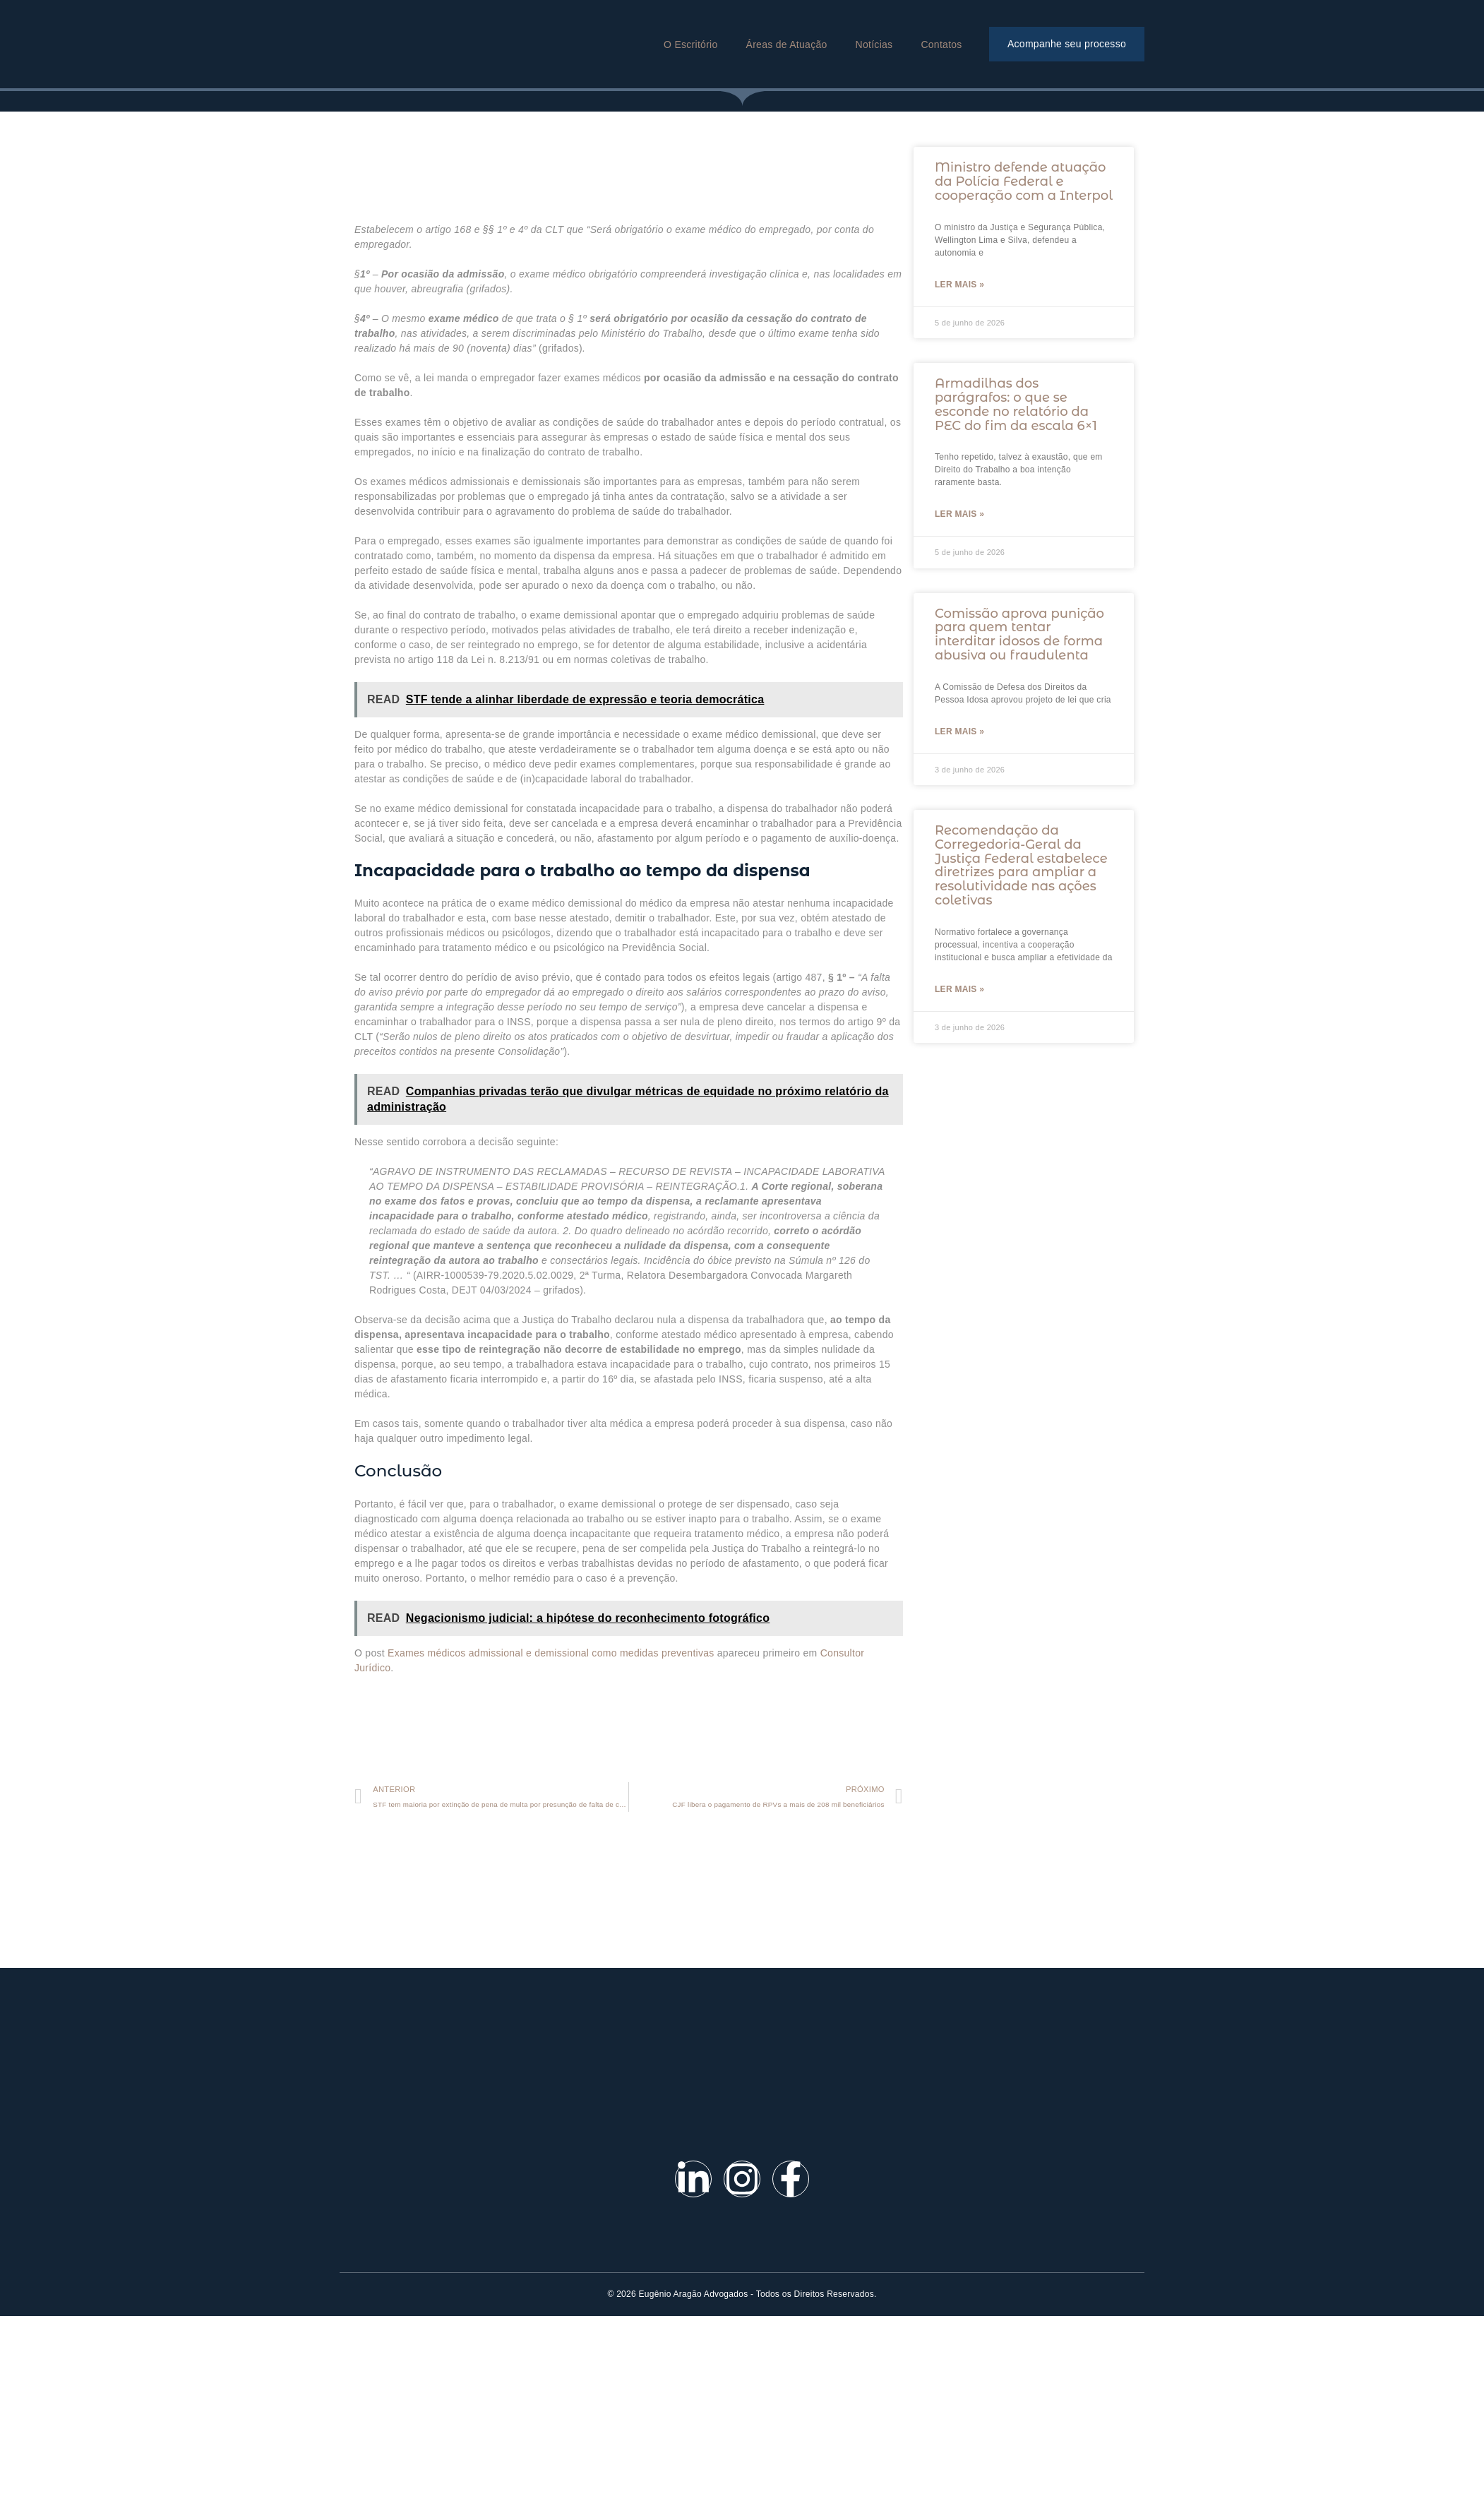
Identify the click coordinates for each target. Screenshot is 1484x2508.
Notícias (874, 44)
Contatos (941, 44)
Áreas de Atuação (786, 44)
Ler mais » (959, 284)
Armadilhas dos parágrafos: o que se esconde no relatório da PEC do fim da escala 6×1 (1016, 404)
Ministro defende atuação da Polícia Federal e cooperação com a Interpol (1024, 181)
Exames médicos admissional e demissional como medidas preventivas (551, 1653)
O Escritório (690, 44)
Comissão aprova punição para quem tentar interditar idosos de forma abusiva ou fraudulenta (1019, 634)
